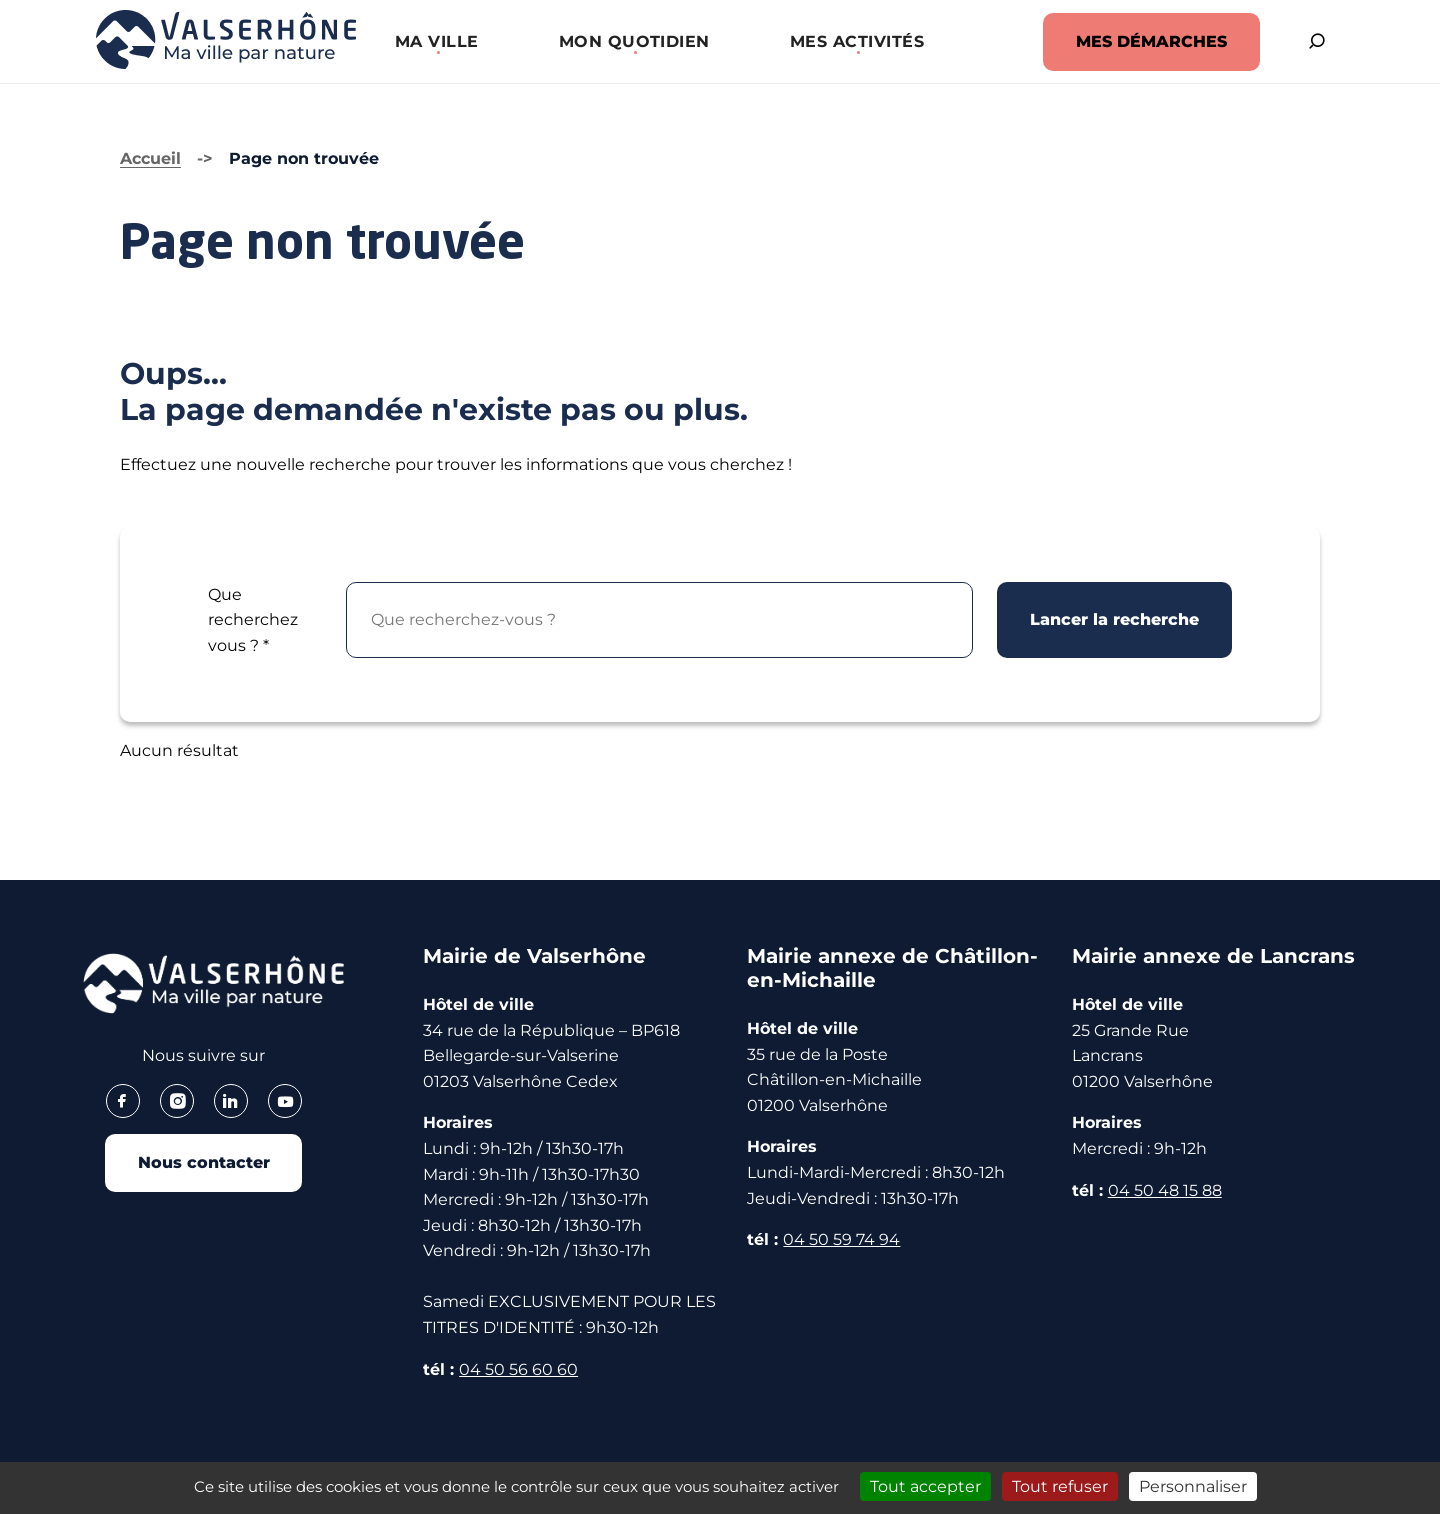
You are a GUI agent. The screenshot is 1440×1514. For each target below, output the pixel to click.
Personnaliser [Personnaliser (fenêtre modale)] (1193, 1486)
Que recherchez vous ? (253, 620)
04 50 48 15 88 (1165, 1190)
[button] (435, 41)
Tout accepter (925, 1486)
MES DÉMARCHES (1147, 41)
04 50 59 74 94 (841, 1239)
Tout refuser (1060, 1486)
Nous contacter (204, 1162)
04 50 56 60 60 (518, 1369)
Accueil (150, 158)
